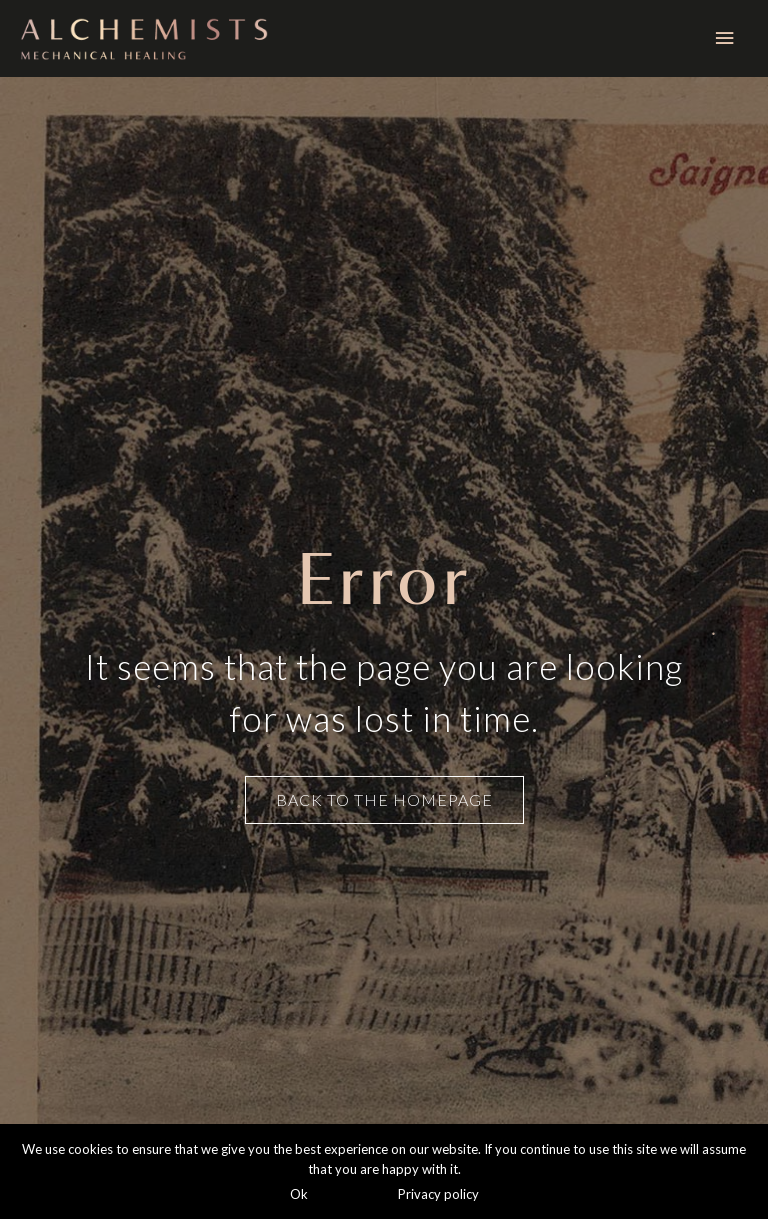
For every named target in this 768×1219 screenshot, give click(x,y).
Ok (299, 1194)
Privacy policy (438, 1194)
